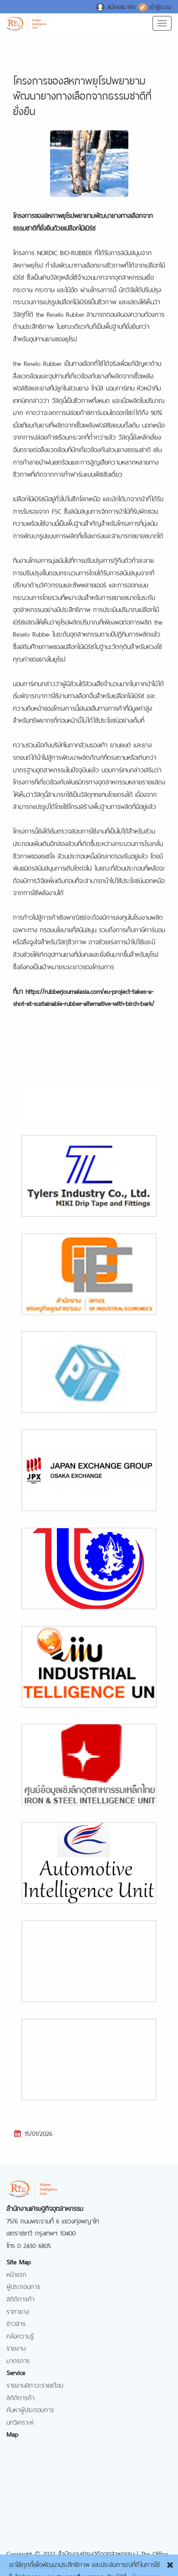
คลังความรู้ (20, 2335)
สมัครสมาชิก (117, 6)
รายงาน (15, 2347)
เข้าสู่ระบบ (155, 6)
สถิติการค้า (20, 2298)
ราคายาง (17, 2311)
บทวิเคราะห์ (20, 2421)
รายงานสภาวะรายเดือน (34, 2384)
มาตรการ (18, 2360)
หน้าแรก (16, 2273)
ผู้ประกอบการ (23, 2286)
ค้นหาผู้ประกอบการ (30, 2409)
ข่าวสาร (15, 2323)
